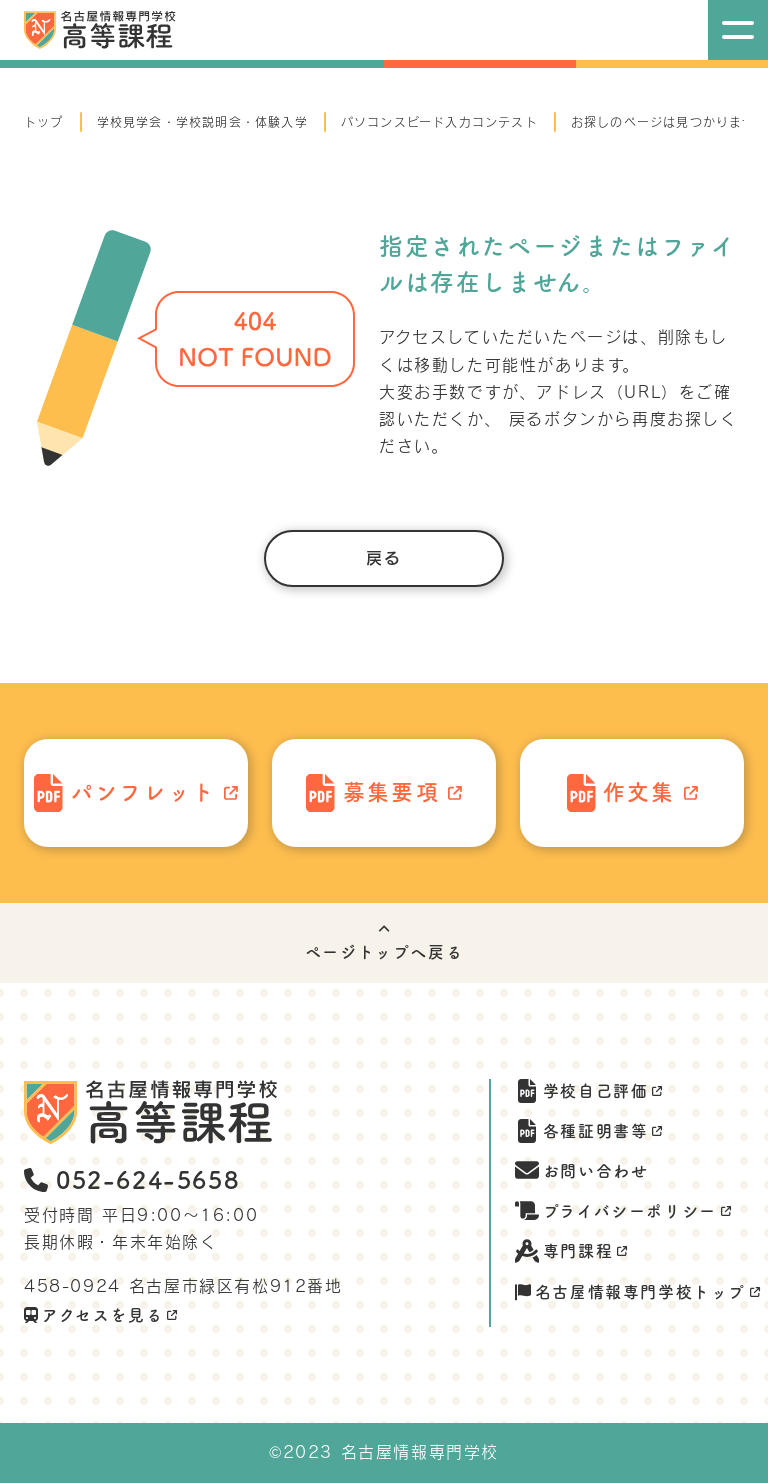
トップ (44, 122)
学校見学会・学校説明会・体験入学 (202, 122)
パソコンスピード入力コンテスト (439, 122)
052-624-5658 (131, 1180)
